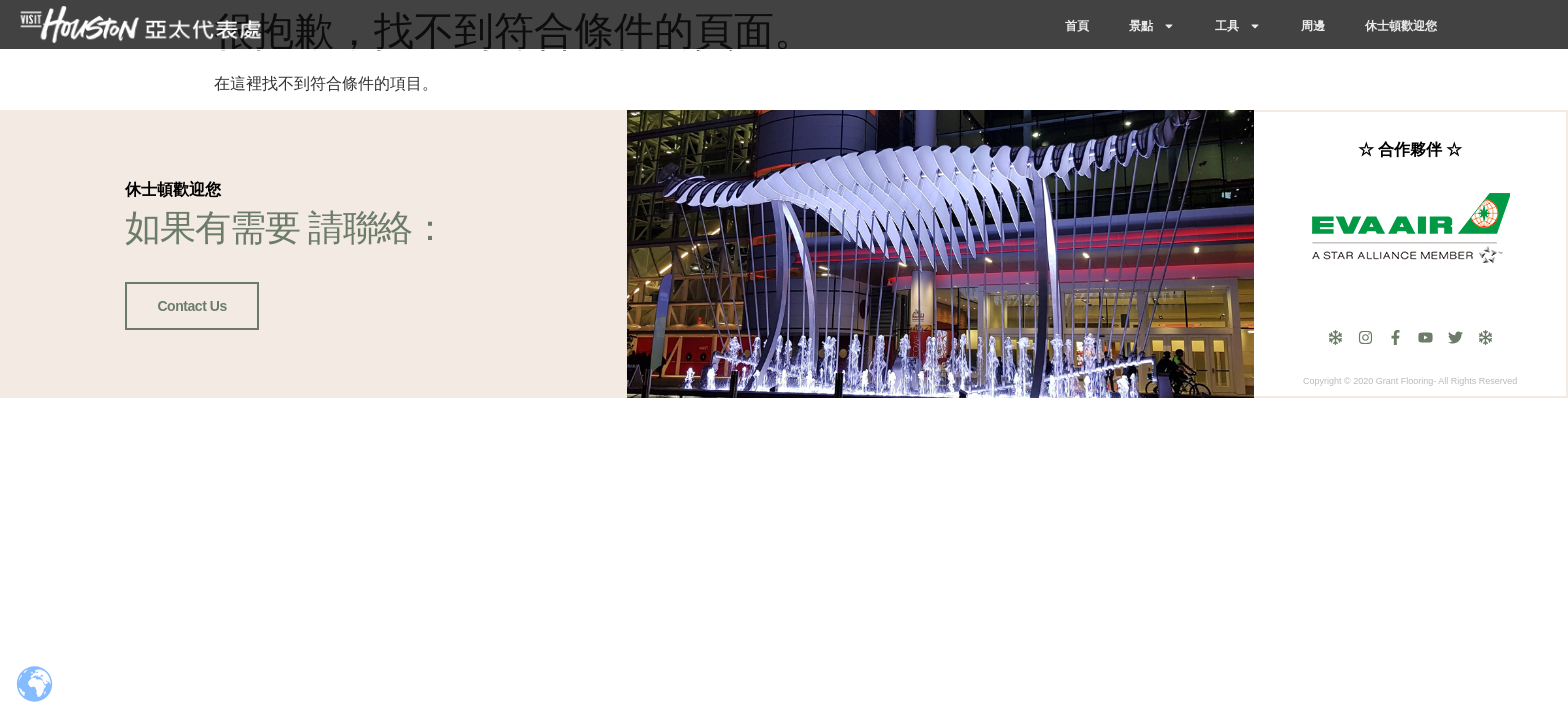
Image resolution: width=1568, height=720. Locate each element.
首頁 (1077, 26)
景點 (1152, 26)
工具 (1238, 26)
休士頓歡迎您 (1401, 26)
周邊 (1313, 26)
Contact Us (191, 306)
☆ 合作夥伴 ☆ (1410, 149)
